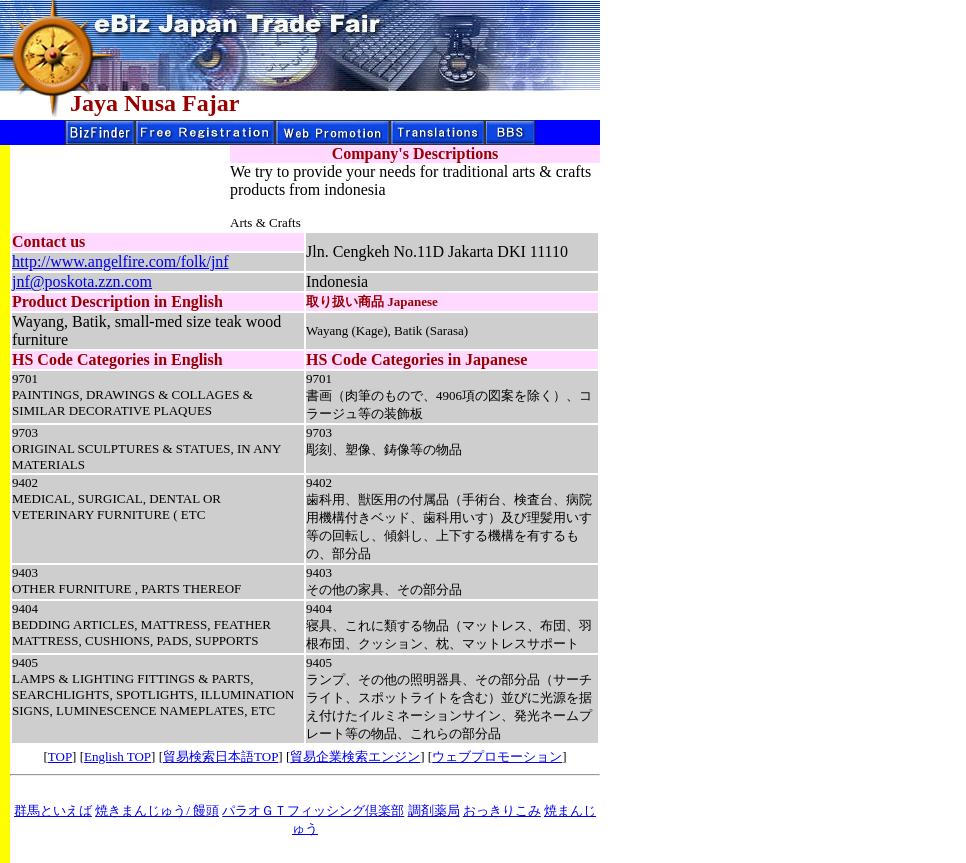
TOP (60, 756)
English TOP (117, 756)
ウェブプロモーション (497, 756)
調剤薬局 (434, 810)
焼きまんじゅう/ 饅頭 (157, 810)
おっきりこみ (502, 810)
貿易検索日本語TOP (220, 756)
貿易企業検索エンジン (355, 756)
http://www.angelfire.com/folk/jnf (120, 261)
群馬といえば (53, 810)
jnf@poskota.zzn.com (82, 281)
